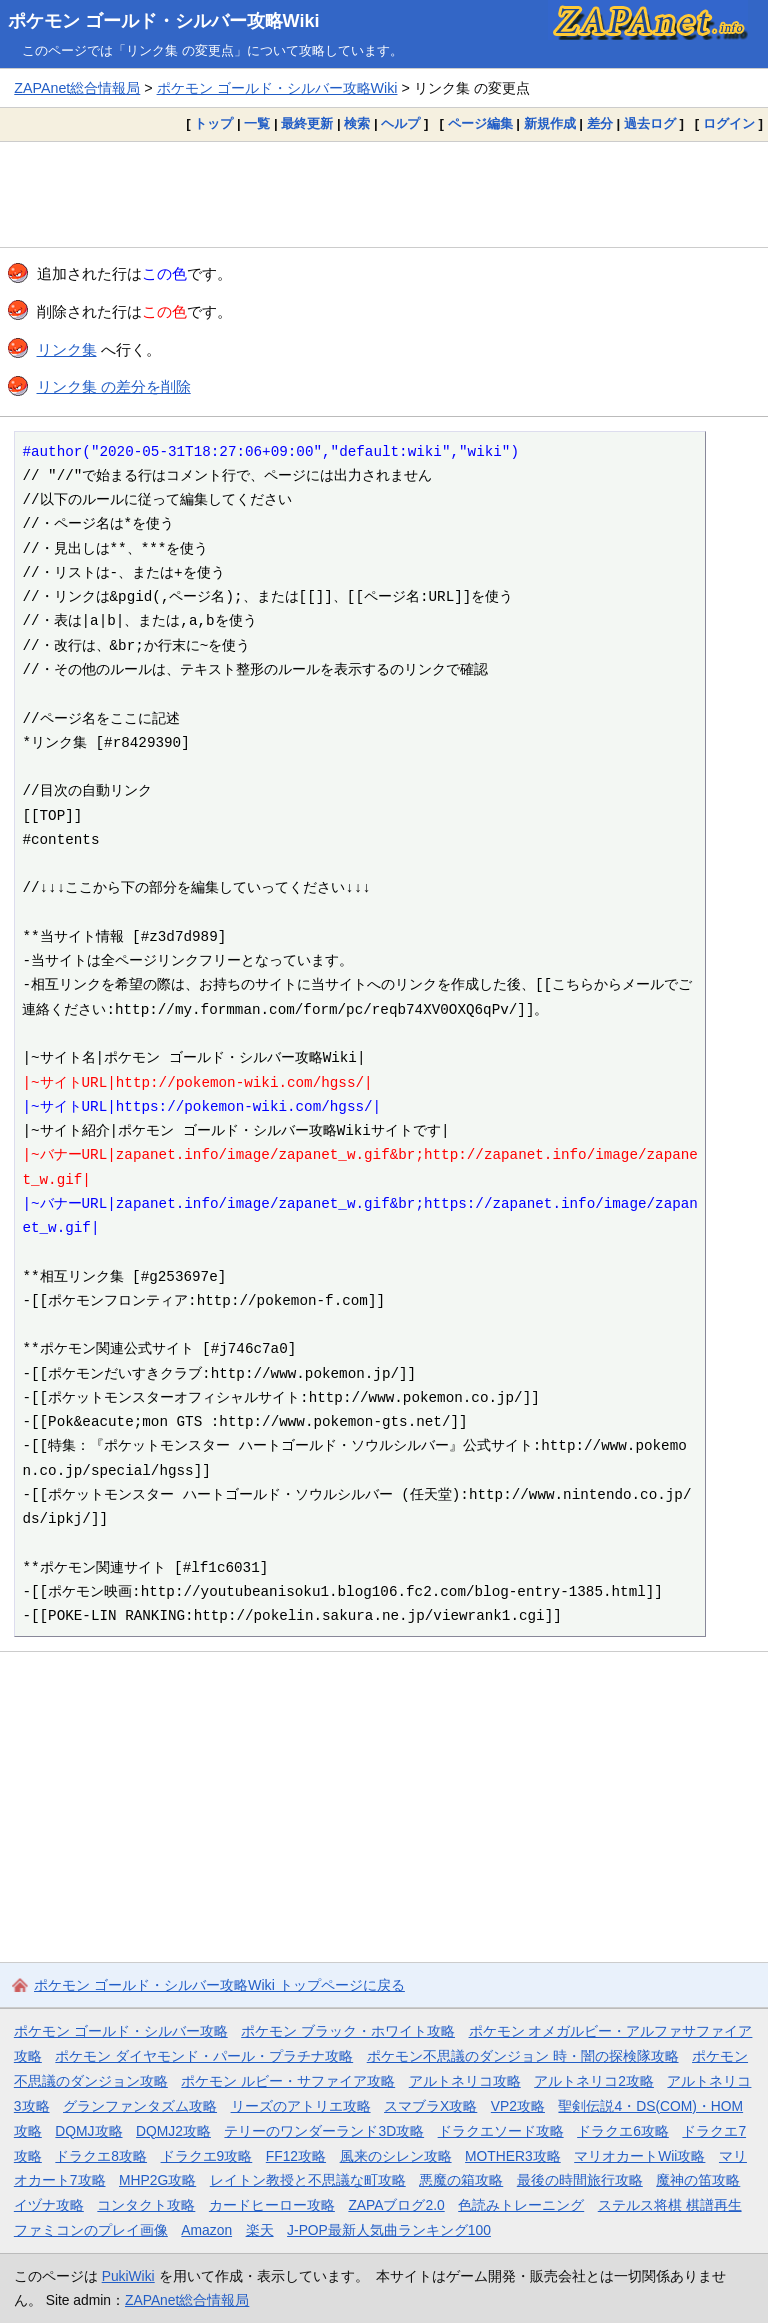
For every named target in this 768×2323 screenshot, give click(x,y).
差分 (600, 123)
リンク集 (67, 349)
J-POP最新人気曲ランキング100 (389, 2230)
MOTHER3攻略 (513, 2156)
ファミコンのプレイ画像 (91, 2230)
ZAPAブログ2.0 (396, 2205)
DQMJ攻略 (88, 2131)
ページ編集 (480, 123)
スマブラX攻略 (430, 2106)
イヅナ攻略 (49, 2205)
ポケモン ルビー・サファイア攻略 (288, 2081)
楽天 (260, 2230)
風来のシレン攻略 (396, 2156)
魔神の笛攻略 (698, 2180)
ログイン (729, 123)
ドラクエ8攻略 (101, 2156)
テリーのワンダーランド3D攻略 (324, 2131)
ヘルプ (400, 123)
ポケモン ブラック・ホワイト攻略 (348, 2031)
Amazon (206, 2230)
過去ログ (650, 123)
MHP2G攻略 (157, 2180)
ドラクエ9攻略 (207, 2156)
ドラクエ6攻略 (623, 2131)
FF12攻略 (296, 2156)
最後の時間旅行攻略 (580, 2180)
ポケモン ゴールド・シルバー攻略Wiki (164, 21)
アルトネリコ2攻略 (594, 2081)
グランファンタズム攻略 (140, 2106)
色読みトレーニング (521, 2205)
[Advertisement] (384, 194)
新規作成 (550, 123)
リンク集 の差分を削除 (114, 386)
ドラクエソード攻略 (501, 2131)
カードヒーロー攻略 (272, 2205)
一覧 (257, 123)
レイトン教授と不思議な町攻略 (308, 2180)
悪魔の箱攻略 (461, 2180)
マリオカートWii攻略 (639, 2156)
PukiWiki (128, 2276)
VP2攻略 (518, 2106)
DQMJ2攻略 (173, 2131)
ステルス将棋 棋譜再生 (670, 2205)
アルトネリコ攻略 (465, 2081)
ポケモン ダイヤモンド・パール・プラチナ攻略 (204, 2056)
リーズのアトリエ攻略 (301, 2106)
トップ (213, 123)
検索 (357, 123)
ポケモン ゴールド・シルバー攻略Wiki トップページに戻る (219, 1985)
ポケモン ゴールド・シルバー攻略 (121, 2031)
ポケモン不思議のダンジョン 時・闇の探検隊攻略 (523, 2056)
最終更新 (307, 123)
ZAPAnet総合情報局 (77, 88)
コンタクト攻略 (146, 2205)
